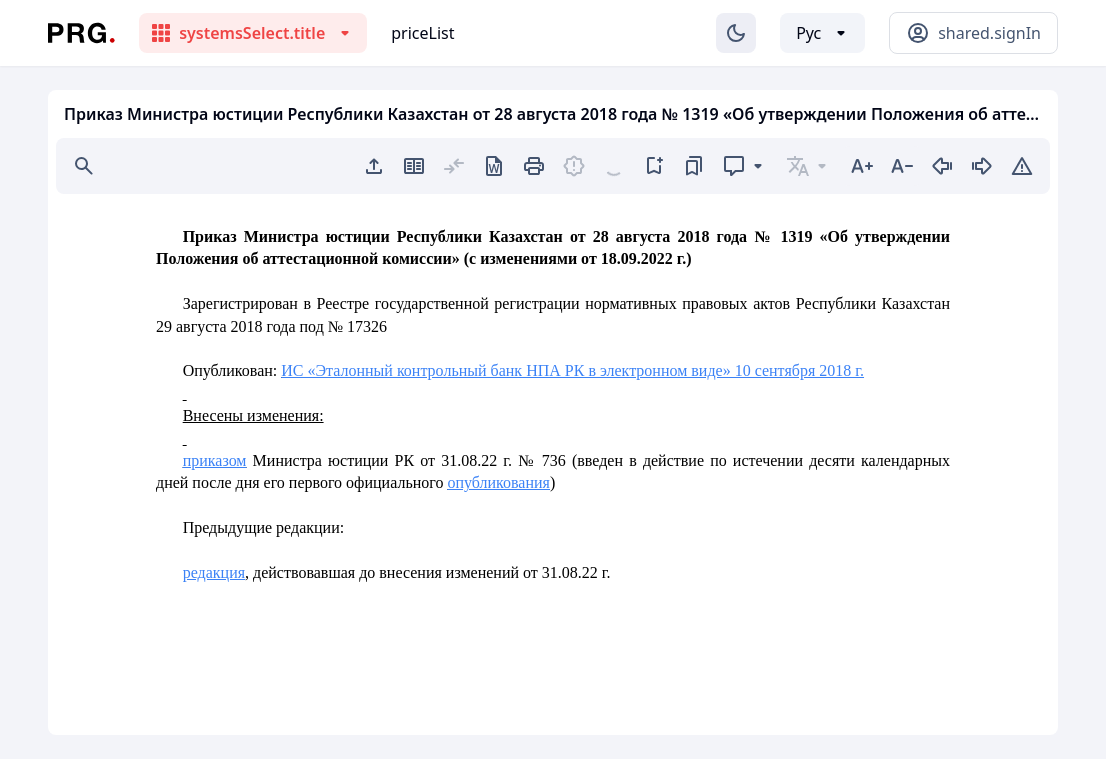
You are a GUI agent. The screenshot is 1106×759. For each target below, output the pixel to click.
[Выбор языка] (822, 33)
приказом (215, 460)
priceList (422, 33)
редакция (214, 572)
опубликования (498, 482)
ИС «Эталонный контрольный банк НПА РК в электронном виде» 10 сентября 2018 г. (572, 370)
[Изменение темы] (736, 33)
